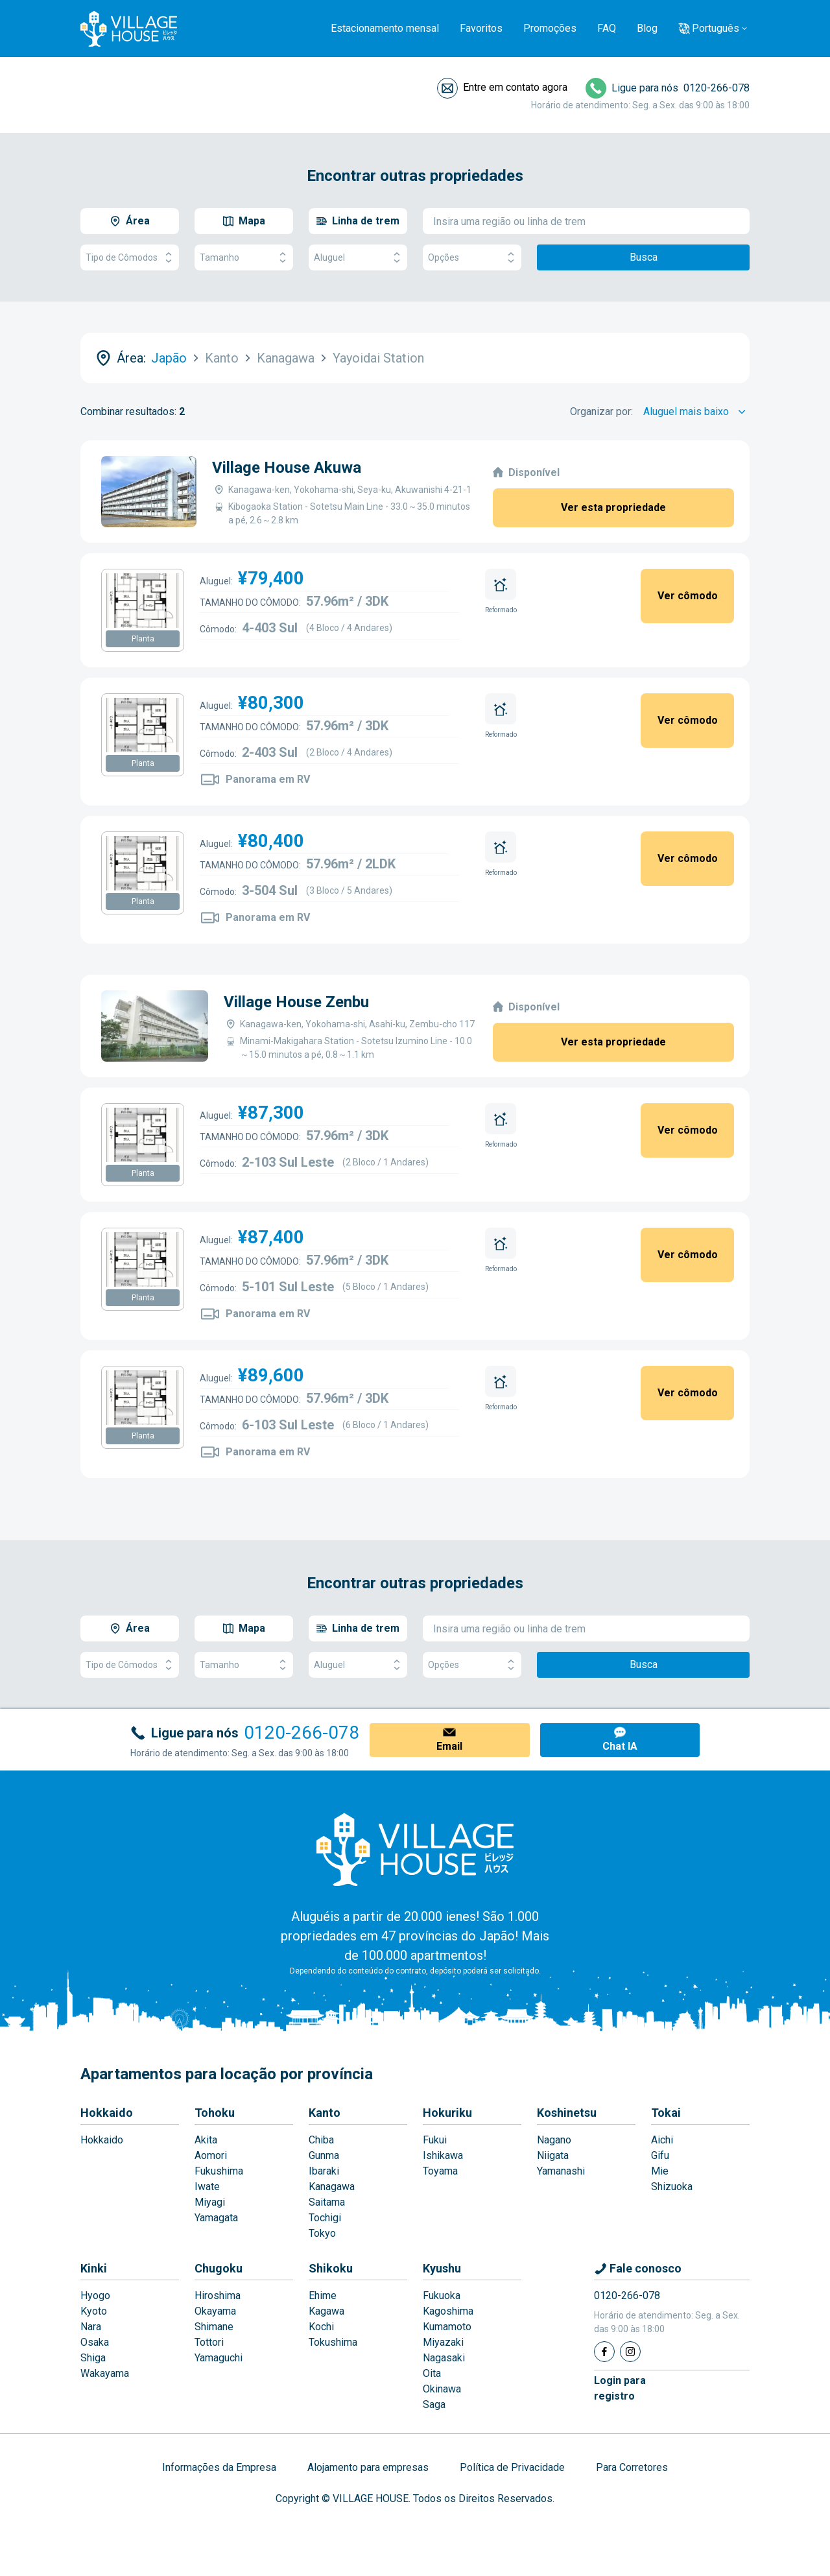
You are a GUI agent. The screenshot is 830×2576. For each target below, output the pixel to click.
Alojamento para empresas (368, 2467)
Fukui (435, 2140)
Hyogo (95, 2295)
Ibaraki (324, 2171)
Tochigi (325, 2218)
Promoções (549, 28)
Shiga (93, 2358)
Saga (434, 2404)
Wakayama (104, 2373)
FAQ (606, 28)
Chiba (321, 2140)
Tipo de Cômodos (130, 257)
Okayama (215, 2311)
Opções (472, 257)
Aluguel (358, 257)
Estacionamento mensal (385, 28)
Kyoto (93, 2311)
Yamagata (216, 2218)
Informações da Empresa (219, 2467)
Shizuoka (672, 2186)
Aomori (211, 2155)
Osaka (94, 2342)
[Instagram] (630, 2351)
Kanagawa (332, 2186)
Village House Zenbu (296, 1002)
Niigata (553, 2155)
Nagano (554, 2140)
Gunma (324, 2155)
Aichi (662, 2140)
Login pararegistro (620, 2388)
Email (449, 1746)
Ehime (323, 2295)
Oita (432, 2373)
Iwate (207, 2186)
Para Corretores (632, 2467)
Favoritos (481, 28)
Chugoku (219, 2268)
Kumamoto (447, 2326)
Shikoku (331, 2268)
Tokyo (322, 2233)
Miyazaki (443, 2342)
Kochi (321, 2326)
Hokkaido (106, 2112)
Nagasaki (444, 2358)
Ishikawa (443, 2155)
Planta (143, 638)
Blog (647, 28)
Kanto (324, 2112)
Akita (206, 2140)
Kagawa (326, 2311)
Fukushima (219, 2171)
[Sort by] (696, 412)
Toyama (440, 2171)
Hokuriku (447, 2112)
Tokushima (333, 2342)
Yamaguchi (219, 2358)
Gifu (660, 2155)
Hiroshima (218, 2295)
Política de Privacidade (512, 2467)
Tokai (666, 2112)
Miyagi (210, 2202)
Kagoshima (448, 2311)
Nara (90, 2326)
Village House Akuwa (286, 468)
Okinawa (442, 2389)
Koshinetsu (567, 2112)
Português (715, 28)
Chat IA (619, 1746)
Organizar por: (601, 411)
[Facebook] (604, 2351)
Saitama (327, 2202)
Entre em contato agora (515, 87)
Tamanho (244, 257)
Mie (660, 2171)
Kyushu (442, 2268)
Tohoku (215, 2112)
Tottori (209, 2342)
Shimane (214, 2326)
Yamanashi (561, 2171)
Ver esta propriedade (613, 507)
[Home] (415, 1849)
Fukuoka (441, 2295)
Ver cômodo (688, 596)
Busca (644, 257)
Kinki (93, 2268)
